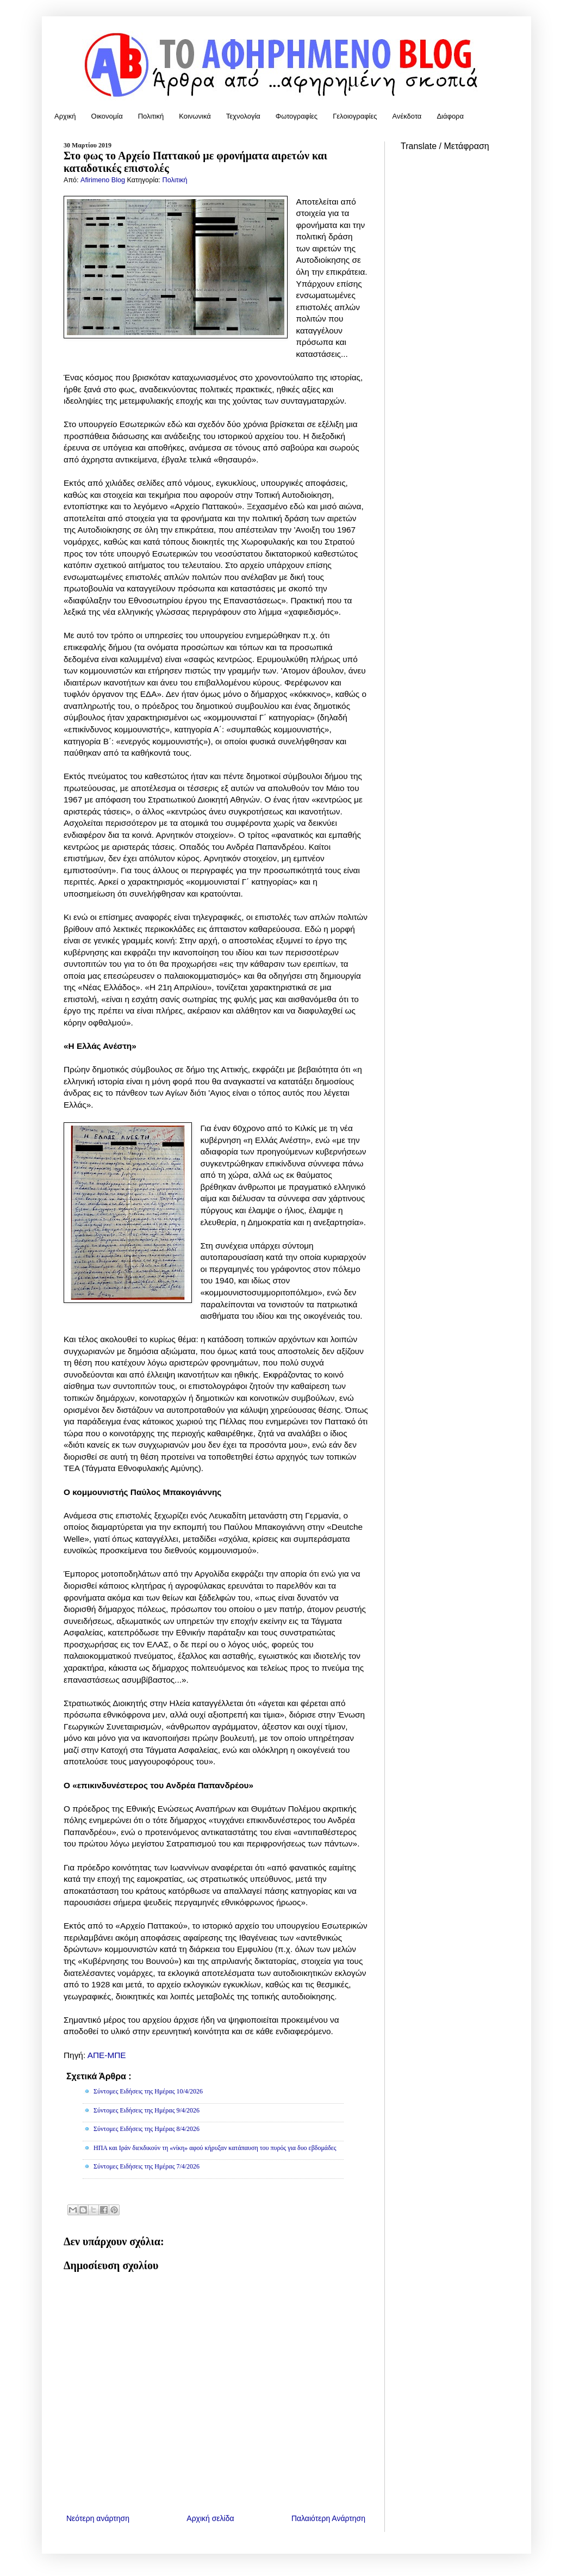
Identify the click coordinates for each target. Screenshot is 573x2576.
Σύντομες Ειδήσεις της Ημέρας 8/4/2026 (147, 2129)
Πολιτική (151, 116)
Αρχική (65, 116)
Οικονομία (107, 116)
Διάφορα (450, 116)
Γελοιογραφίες (355, 116)
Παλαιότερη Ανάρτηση (328, 2518)
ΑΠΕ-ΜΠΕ (107, 2055)
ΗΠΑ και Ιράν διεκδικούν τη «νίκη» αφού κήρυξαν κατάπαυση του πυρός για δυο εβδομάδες (215, 2148)
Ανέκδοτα (407, 116)
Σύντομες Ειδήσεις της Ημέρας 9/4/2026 (147, 2110)
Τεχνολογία (243, 116)
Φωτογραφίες (296, 116)
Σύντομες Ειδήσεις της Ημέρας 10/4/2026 (148, 2091)
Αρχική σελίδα (210, 2518)
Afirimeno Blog (103, 180)
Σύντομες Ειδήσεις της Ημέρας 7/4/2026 (147, 2166)
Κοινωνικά (195, 116)
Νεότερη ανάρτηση (97, 2518)
